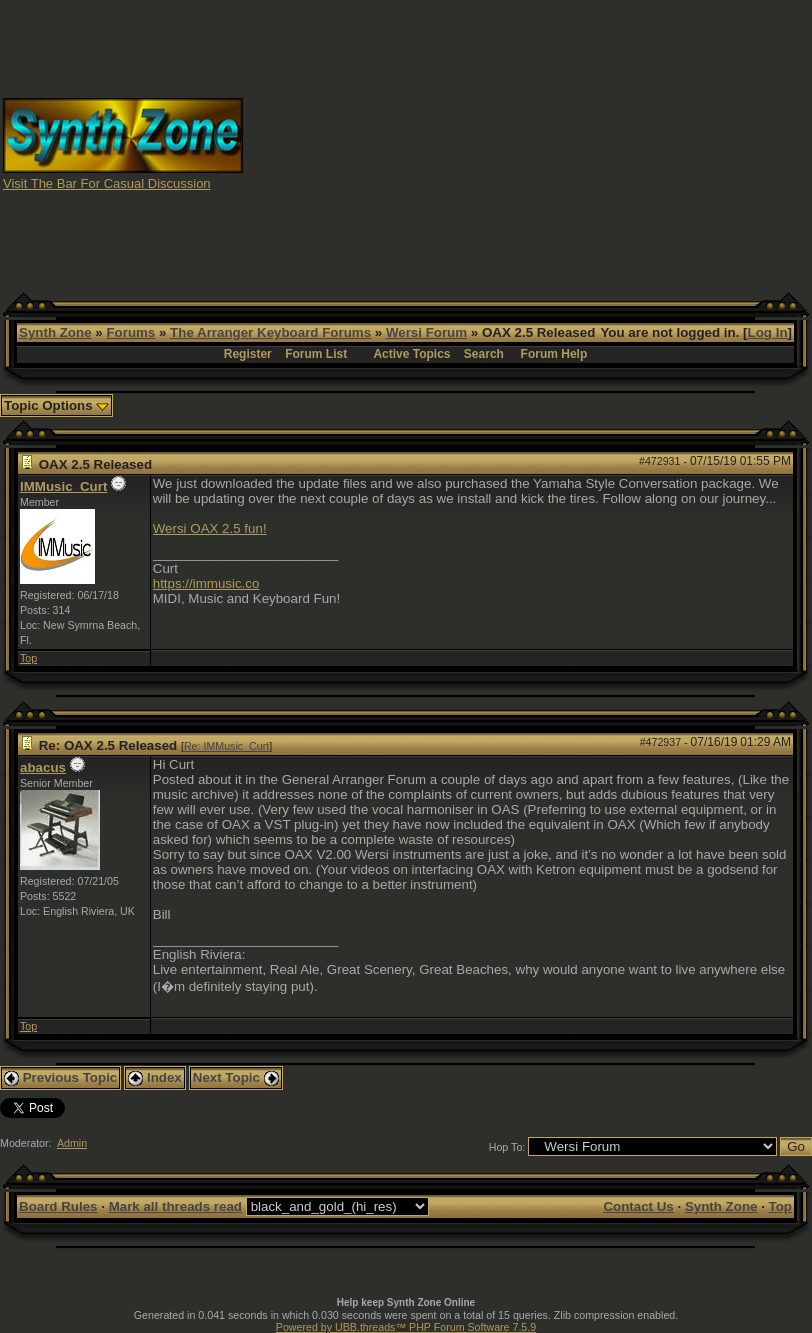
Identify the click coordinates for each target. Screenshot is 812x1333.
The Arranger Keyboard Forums (270, 332)
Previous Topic (60, 1077)
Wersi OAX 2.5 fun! (210, 528)
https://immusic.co (206, 583)
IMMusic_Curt (63, 486)
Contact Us (638, 1206)
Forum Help (554, 354)
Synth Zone (55, 332)
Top (28, 658)
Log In (768, 332)
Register (248, 354)
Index (155, 1077)
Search (484, 354)
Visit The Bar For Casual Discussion (107, 183)
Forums (130, 332)
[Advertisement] (528, 143)
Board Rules (58, 1206)
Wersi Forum (426, 332)
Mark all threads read (175, 1206)
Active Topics (411, 354)
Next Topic (236, 1077)
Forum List (316, 354)
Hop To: (507, 1147)
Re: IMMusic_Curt (226, 746)
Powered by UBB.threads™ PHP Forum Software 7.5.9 (406, 1327)
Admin (72, 1143)
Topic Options (56, 405)
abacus (43, 767)
